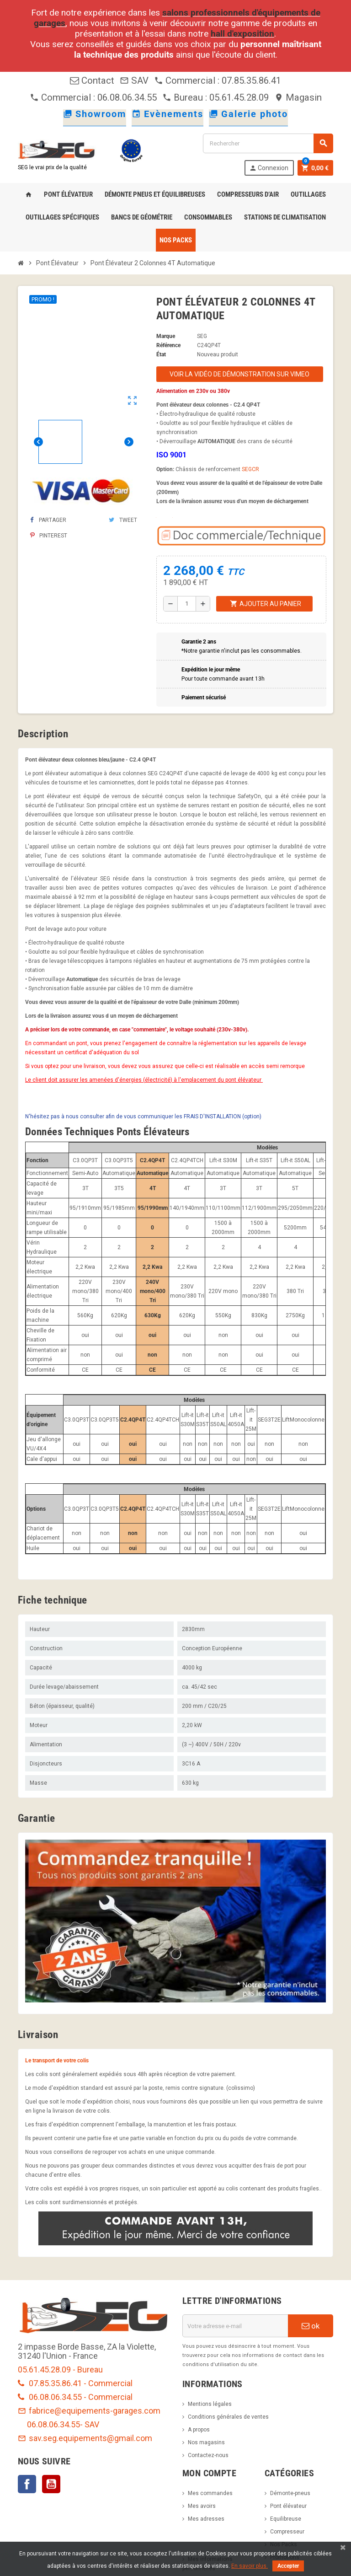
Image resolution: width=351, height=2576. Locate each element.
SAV (134, 80)
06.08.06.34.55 (53, 2424)
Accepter (288, 2566)
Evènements (167, 113)
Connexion (268, 168)
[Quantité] (186, 603)
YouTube (51, 2484)
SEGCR (250, 469)
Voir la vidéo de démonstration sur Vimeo (239, 374)
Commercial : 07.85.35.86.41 (217, 80)
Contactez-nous (208, 2455)
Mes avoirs (202, 2506)
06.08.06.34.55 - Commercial (75, 2397)
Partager (48, 520)
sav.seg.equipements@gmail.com (85, 2438)
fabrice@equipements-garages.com (89, 2410)
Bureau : (185, 97)
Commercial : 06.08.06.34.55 (93, 97)
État (161, 354)
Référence (168, 345)
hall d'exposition (242, 33)
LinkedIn (75, 2484)
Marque (165, 336)
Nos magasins (206, 2442)
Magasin (298, 97)
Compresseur (287, 2531)
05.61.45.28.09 (239, 97)
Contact (92, 80)
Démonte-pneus (290, 2493)
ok (310, 2325)
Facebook (27, 2484)
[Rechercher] (268, 143)
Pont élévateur (288, 2506)
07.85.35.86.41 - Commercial (75, 2383)
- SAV (89, 2424)
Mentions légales (210, 2404)
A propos (199, 2429)
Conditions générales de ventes (228, 2417)
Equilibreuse (285, 2519)
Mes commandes (210, 2493)
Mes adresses (206, 2519)
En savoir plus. (249, 2566)
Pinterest (48, 535)
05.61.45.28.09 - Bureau (60, 2369)
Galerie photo (248, 113)
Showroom (94, 113)
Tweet (123, 520)
